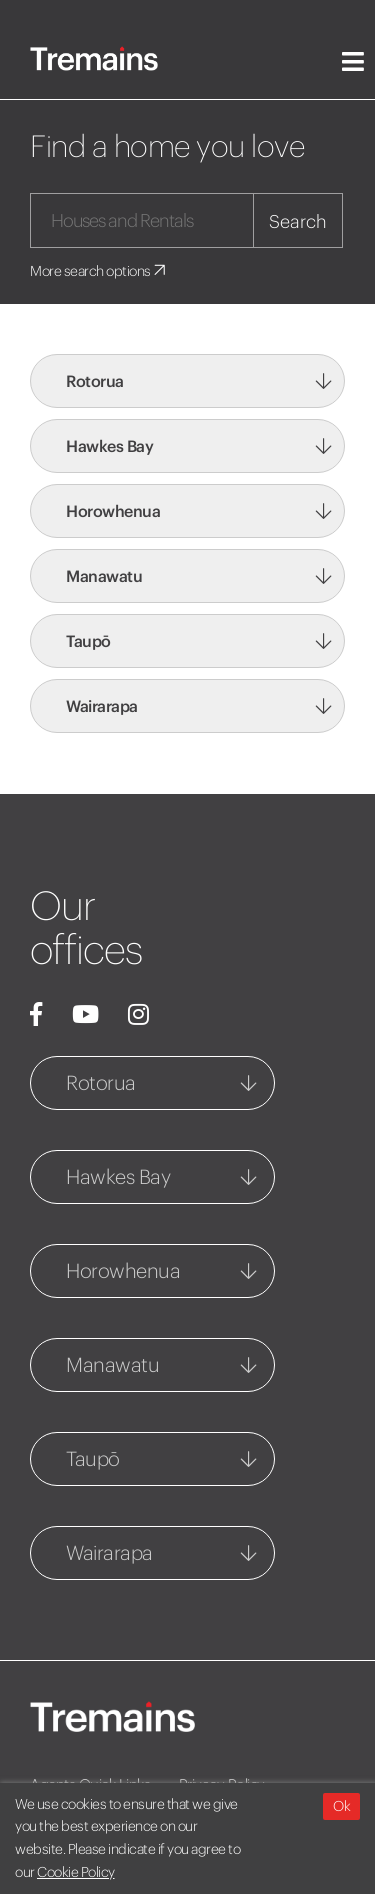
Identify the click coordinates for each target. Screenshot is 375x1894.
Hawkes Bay (109, 446)
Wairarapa (102, 706)
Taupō (88, 641)
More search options (99, 271)
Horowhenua (113, 511)
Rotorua (95, 381)
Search (298, 221)
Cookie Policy (76, 1872)
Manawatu (104, 576)
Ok (341, 1806)
